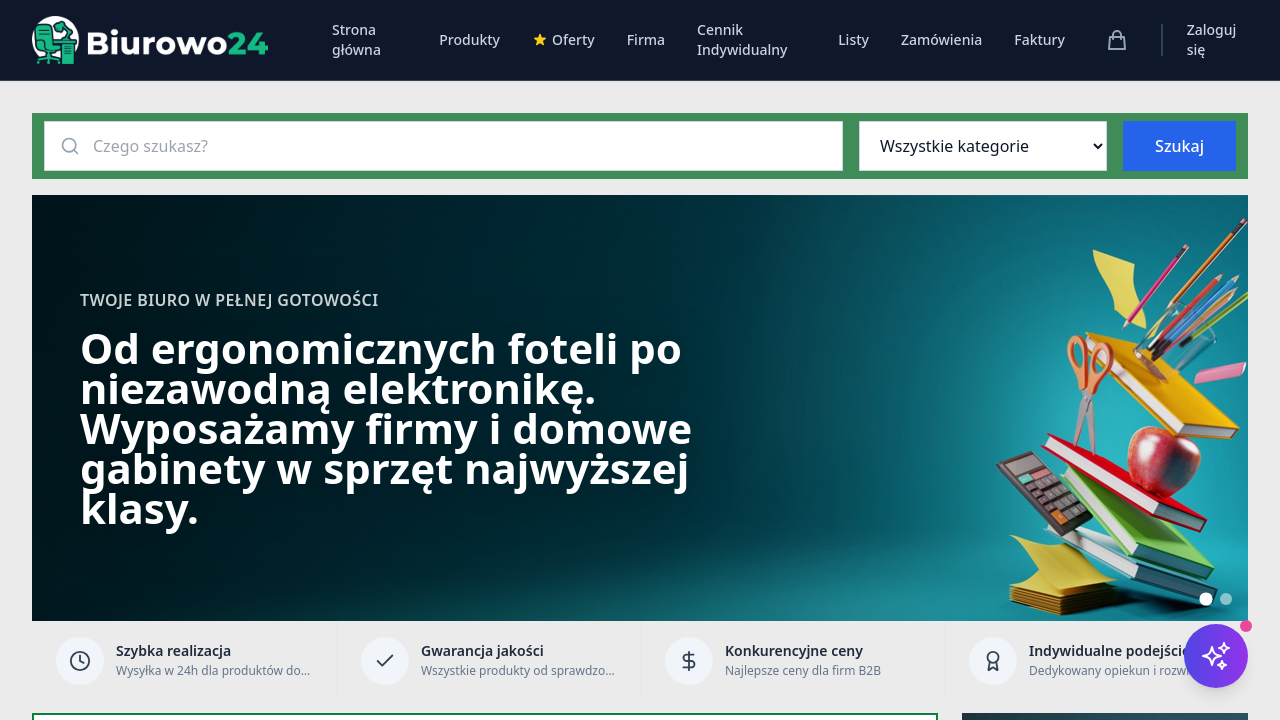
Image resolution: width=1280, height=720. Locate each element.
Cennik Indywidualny (742, 39)
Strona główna (356, 39)
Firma (646, 39)
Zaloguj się (1212, 39)
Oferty (563, 39)
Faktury (1039, 39)
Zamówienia (941, 39)
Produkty (469, 39)
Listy (853, 39)
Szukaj (1179, 146)
